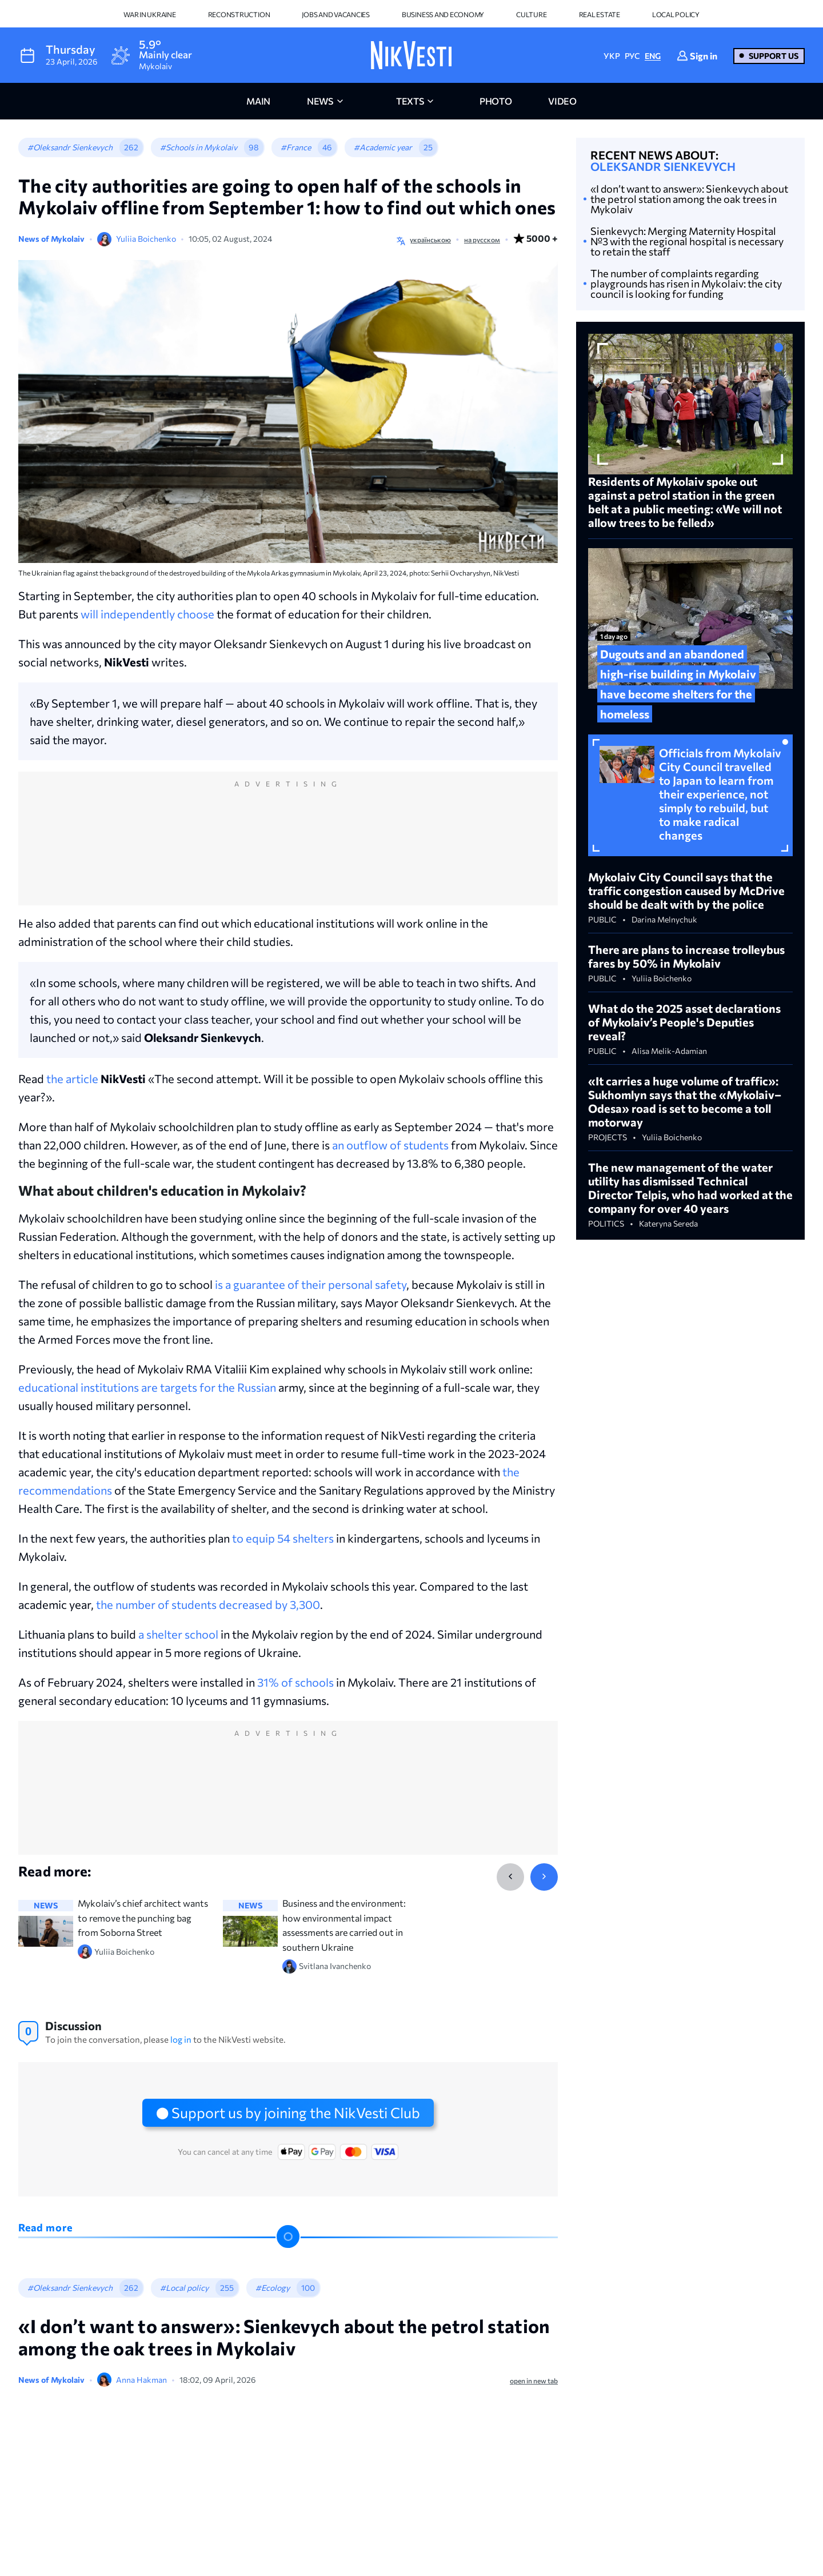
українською (430, 239)
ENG (653, 56)
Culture (531, 14)
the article (72, 1078)
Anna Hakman (141, 2380)
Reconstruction (239, 14)
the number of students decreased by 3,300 (208, 1604)
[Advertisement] (288, 850)
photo (496, 100)
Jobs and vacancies (336, 14)
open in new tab (534, 2381)
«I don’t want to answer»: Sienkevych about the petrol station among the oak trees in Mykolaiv (689, 198)
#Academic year (383, 147)
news (320, 100)
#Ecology (272, 2288)
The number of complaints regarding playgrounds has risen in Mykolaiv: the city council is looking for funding (686, 283)
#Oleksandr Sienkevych (70, 147)
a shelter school (178, 1634)
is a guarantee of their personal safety (310, 1284)
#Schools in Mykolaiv (198, 147)
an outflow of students (390, 1145)
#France (296, 147)
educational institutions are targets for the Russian (147, 1387)
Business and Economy (443, 14)
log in (180, 2039)
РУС (632, 56)
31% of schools (295, 1682)
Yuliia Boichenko (146, 238)
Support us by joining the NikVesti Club (295, 2112)
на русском (482, 239)
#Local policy (184, 2288)
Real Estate (599, 14)
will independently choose (147, 614)
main (258, 100)
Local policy (676, 14)
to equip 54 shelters (283, 1538)
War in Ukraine (149, 14)
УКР (612, 56)
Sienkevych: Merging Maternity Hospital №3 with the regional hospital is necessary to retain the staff (687, 241)
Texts (410, 100)
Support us (773, 56)
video (562, 100)
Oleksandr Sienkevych (663, 166)
